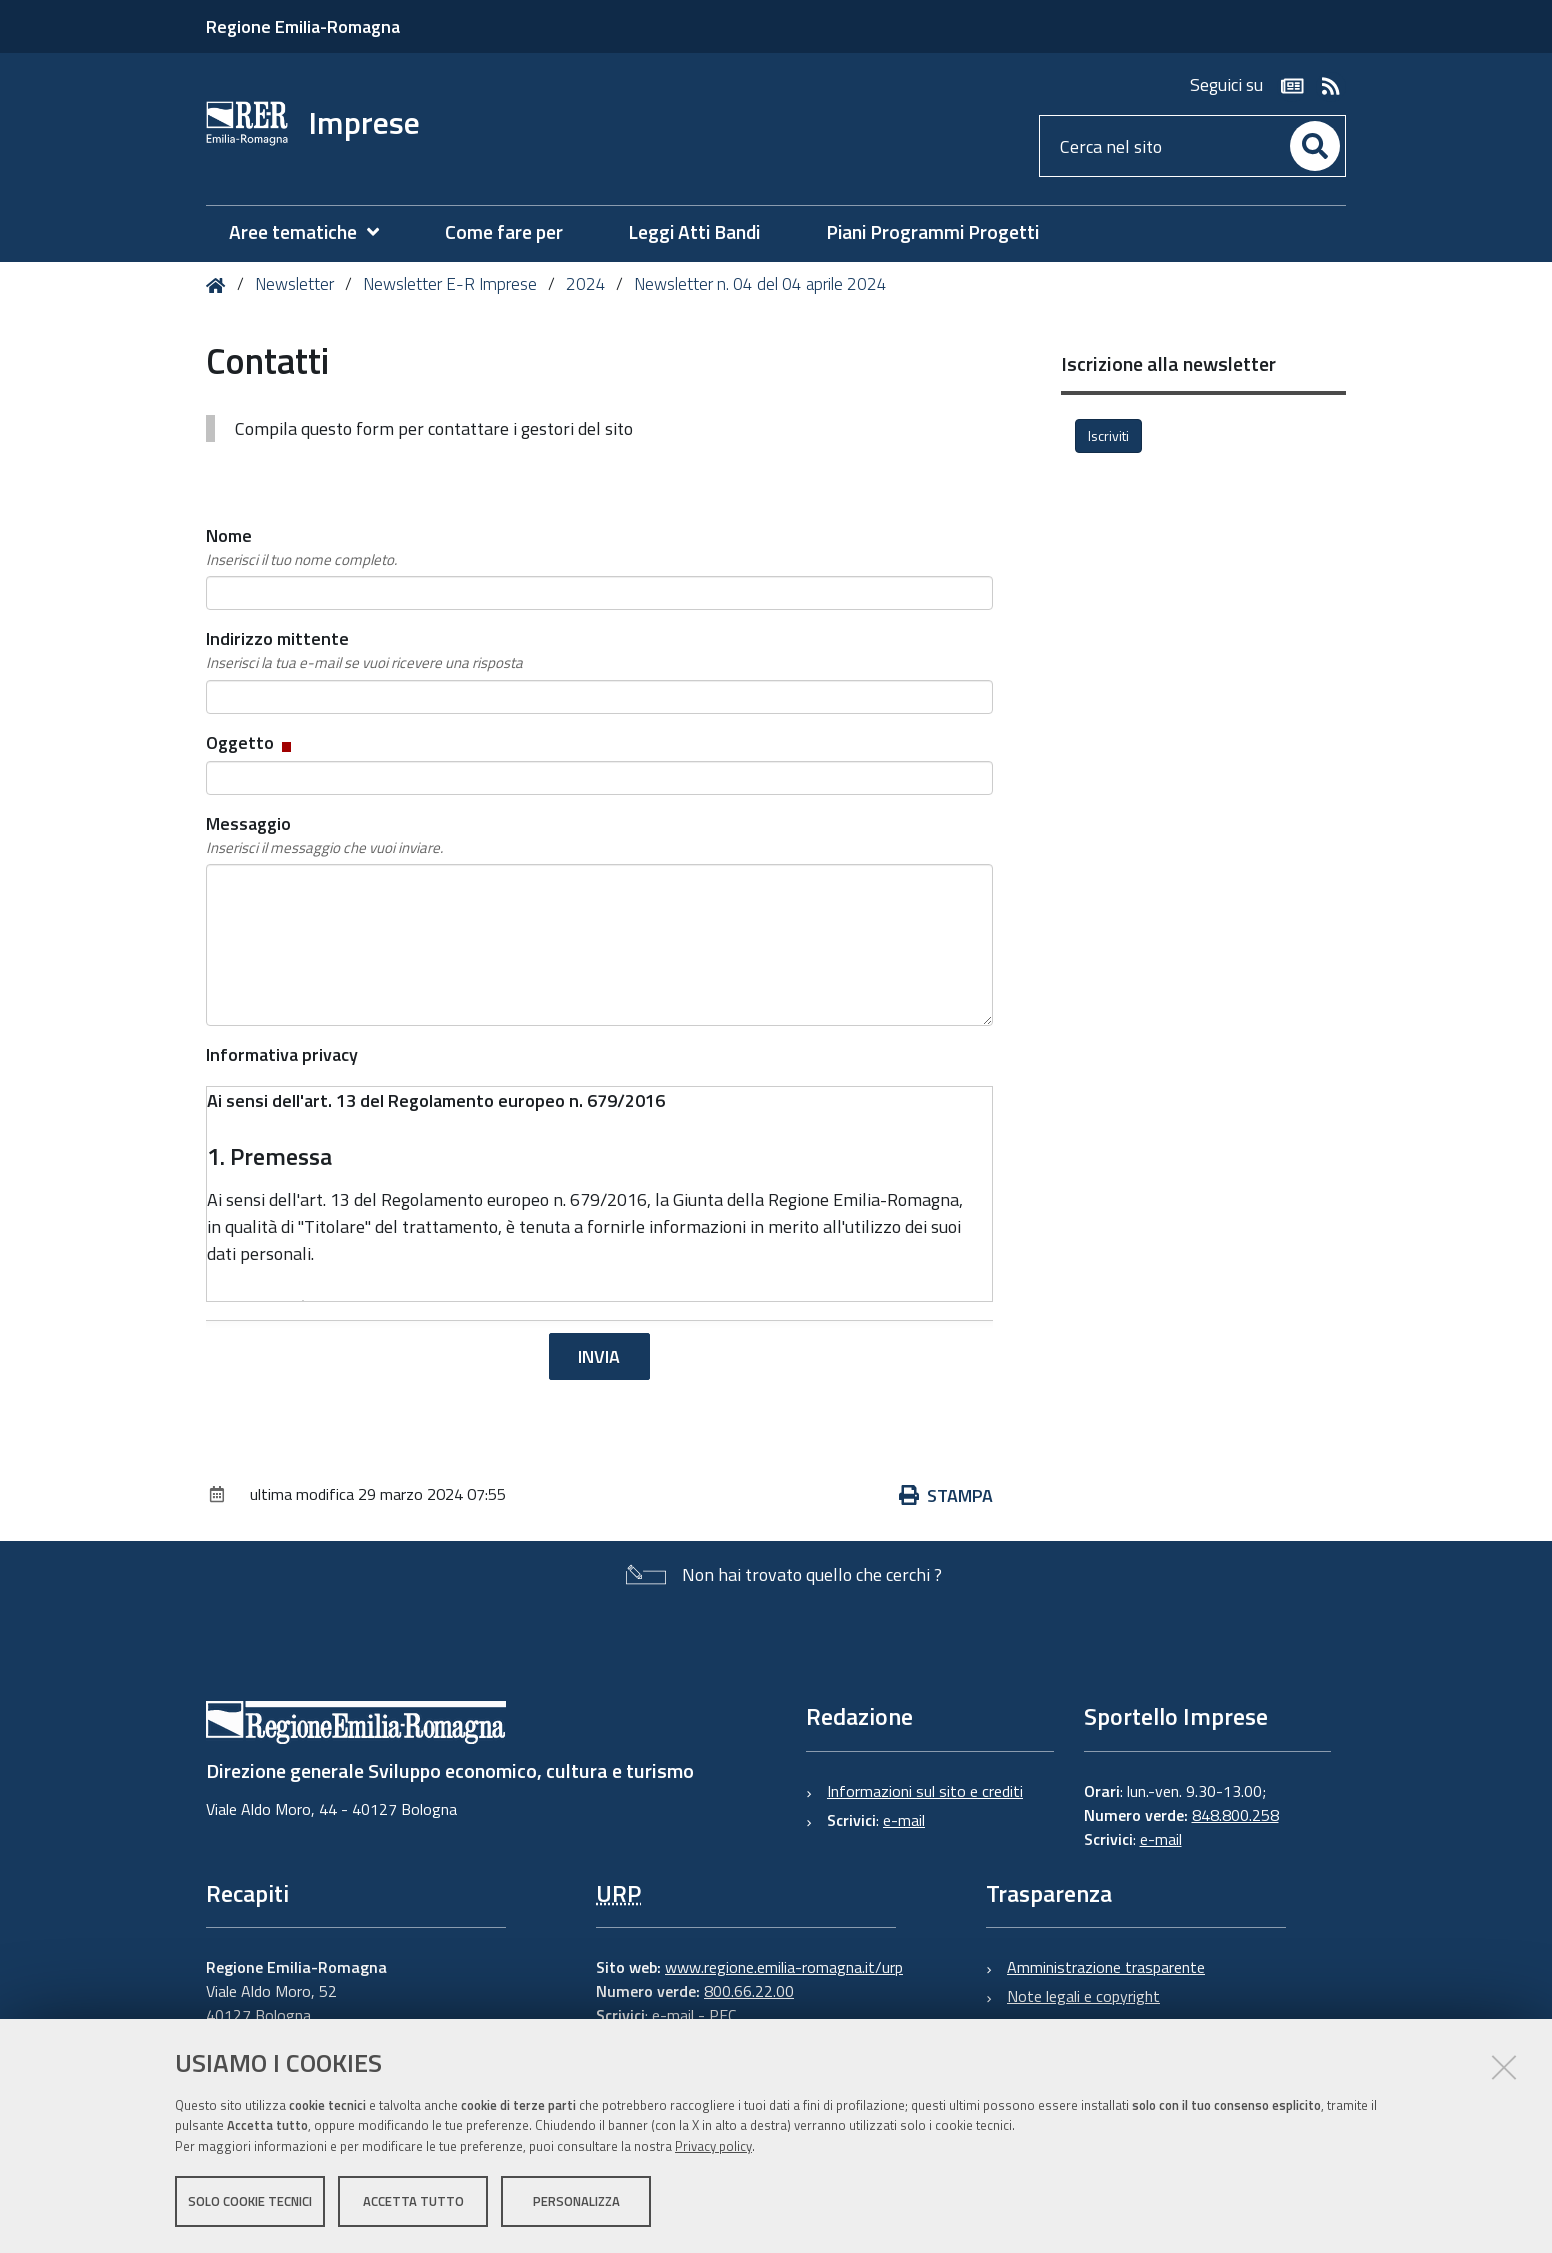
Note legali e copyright (1083, 1996)
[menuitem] (314, 232)
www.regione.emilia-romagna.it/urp (784, 1967)
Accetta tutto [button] (413, 2201)
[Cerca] (1315, 146)
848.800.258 (1235, 1815)
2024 (586, 284)
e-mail (904, 1820)
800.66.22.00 (749, 1991)
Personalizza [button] (576, 2201)
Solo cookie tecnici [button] (250, 2201)
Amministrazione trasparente (1106, 1967)
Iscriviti (1108, 435)
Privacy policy (713, 2146)
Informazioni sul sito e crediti (925, 1791)
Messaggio (324, 835)
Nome (301, 547)
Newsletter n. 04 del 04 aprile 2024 (760, 284)
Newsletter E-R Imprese (450, 284)
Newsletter (294, 284)
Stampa (946, 1495)
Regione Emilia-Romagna (303, 26)
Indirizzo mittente (364, 650)
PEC (722, 2015)
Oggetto (250, 742)
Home (219, 285)
